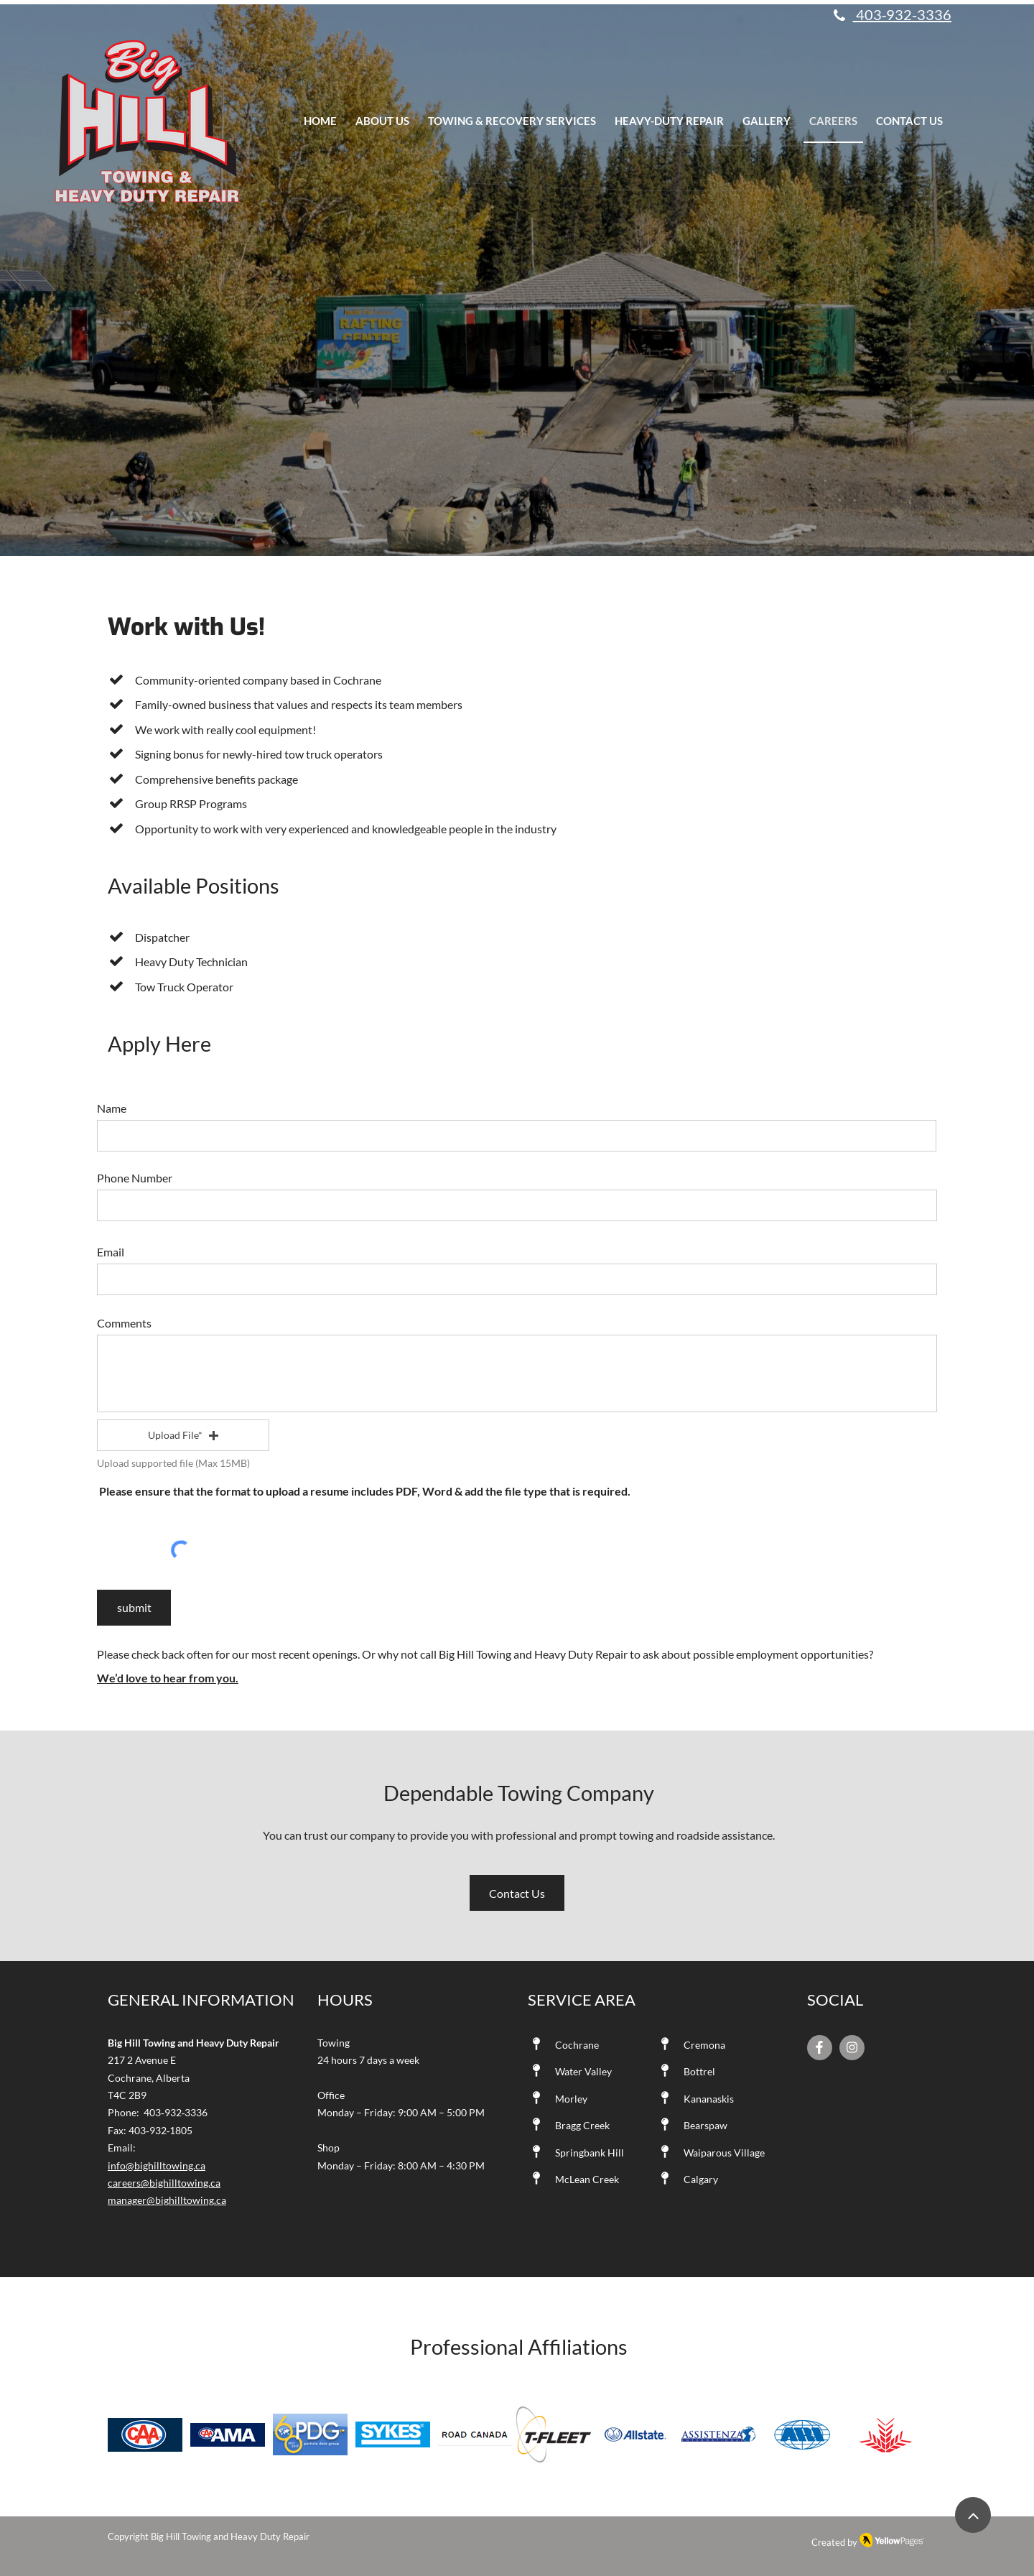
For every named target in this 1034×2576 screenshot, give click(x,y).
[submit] (134, 1608)
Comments (124, 1323)
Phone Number (134, 1178)
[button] (183, 1435)
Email (110, 1252)
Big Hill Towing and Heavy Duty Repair (230, 2536)
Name (111, 1108)
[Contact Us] (517, 1893)
